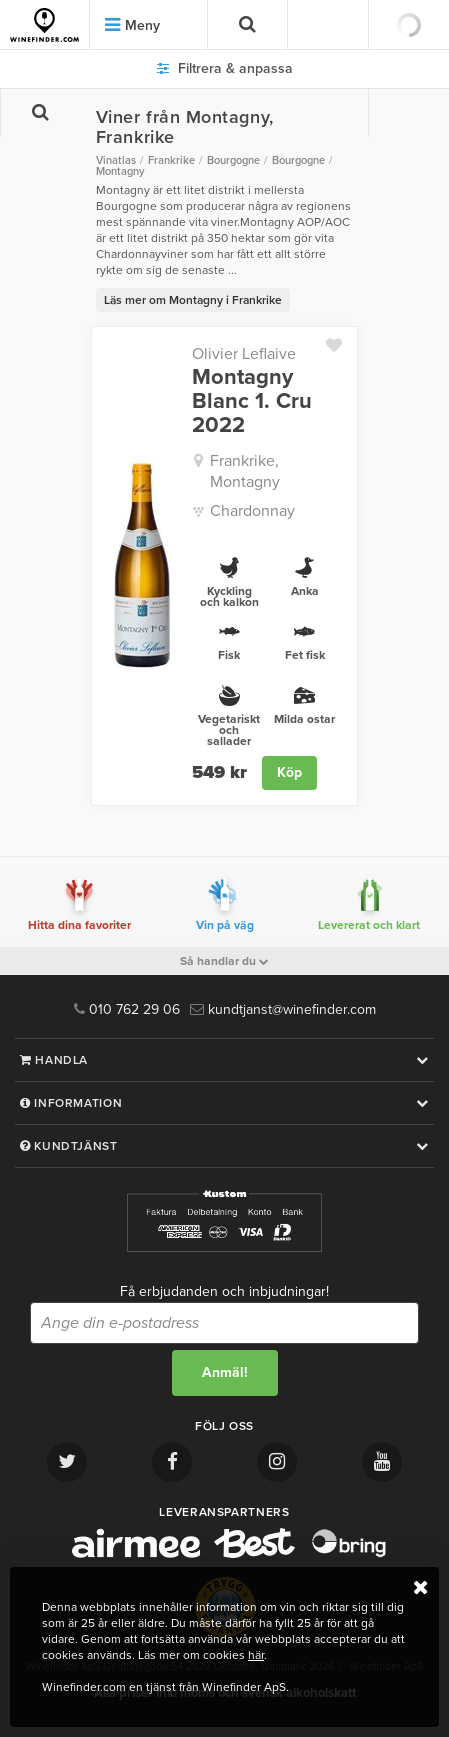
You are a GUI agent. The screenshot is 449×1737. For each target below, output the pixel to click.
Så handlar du (224, 961)
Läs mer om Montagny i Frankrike (193, 300)
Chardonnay (252, 511)
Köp (289, 772)
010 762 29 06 (127, 1009)
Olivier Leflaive (244, 354)
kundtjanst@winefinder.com (283, 1009)
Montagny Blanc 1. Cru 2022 (252, 401)
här (256, 1655)
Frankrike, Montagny (245, 471)
